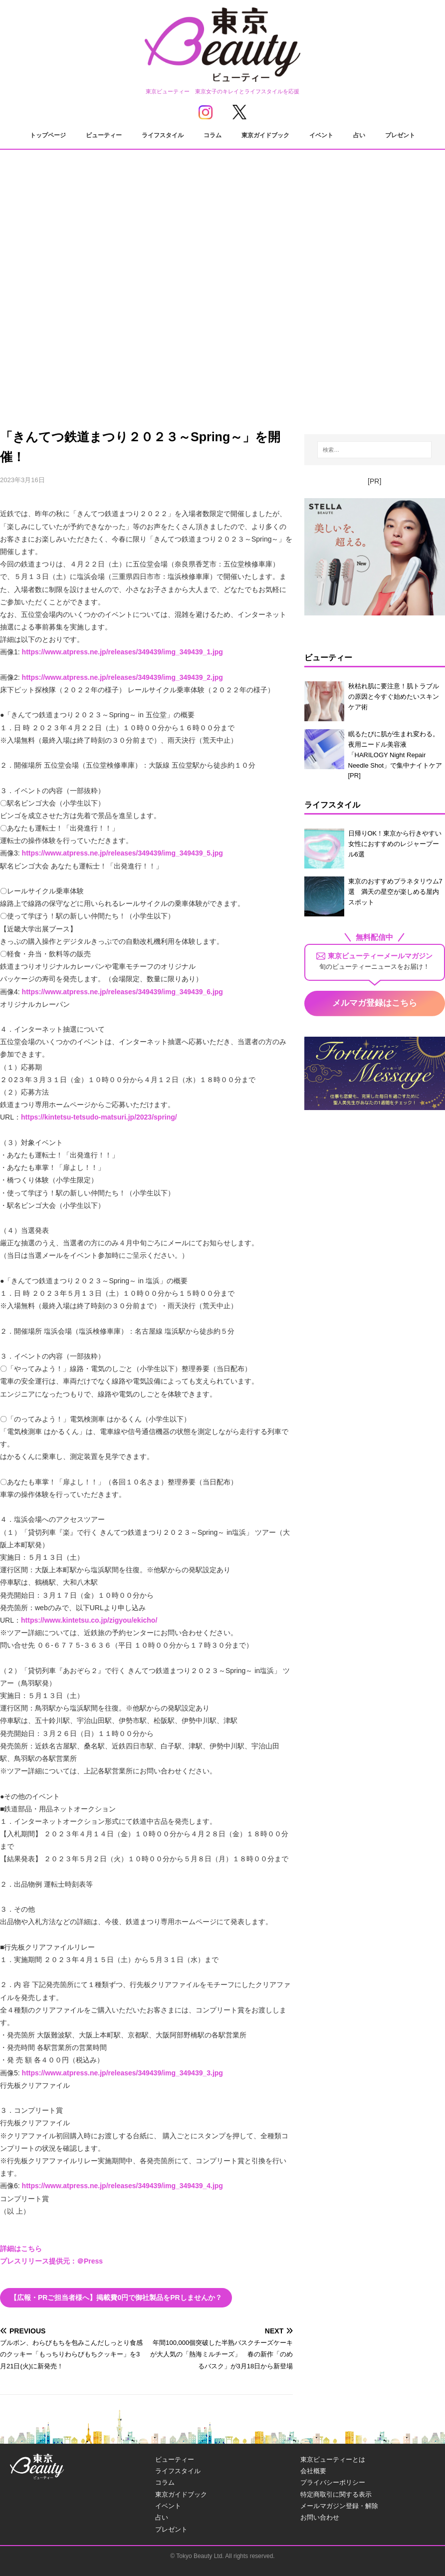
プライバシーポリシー (332, 2482)
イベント (321, 135)
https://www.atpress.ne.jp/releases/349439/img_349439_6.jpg (122, 992)
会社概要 (313, 2471)
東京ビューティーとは (332, 2459)
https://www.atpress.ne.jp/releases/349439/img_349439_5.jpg (122, 853)
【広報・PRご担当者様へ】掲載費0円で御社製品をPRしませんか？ (116, 2297)
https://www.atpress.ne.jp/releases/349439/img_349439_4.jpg (122, 2186)
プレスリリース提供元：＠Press (51, 2261)
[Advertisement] (222, 324)
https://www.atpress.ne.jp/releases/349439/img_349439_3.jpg (122, 2073)
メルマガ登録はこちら (374, 1003)
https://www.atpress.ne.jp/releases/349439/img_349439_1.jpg (122, 652)
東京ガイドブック (265, 135)
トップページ (48, 135)
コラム (213, 135)
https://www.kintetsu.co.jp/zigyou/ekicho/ (89, 1620)
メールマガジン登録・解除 (339, 2506)
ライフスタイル (163, 135)
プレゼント (400, 135)
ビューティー (104, 135)
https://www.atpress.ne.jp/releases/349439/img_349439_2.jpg (122, 677)
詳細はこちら (21, 2249)
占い (359, 135)
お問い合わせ (319, 2517)
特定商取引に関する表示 (336, 2494)
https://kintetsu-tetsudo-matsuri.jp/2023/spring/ (99, 1117)
